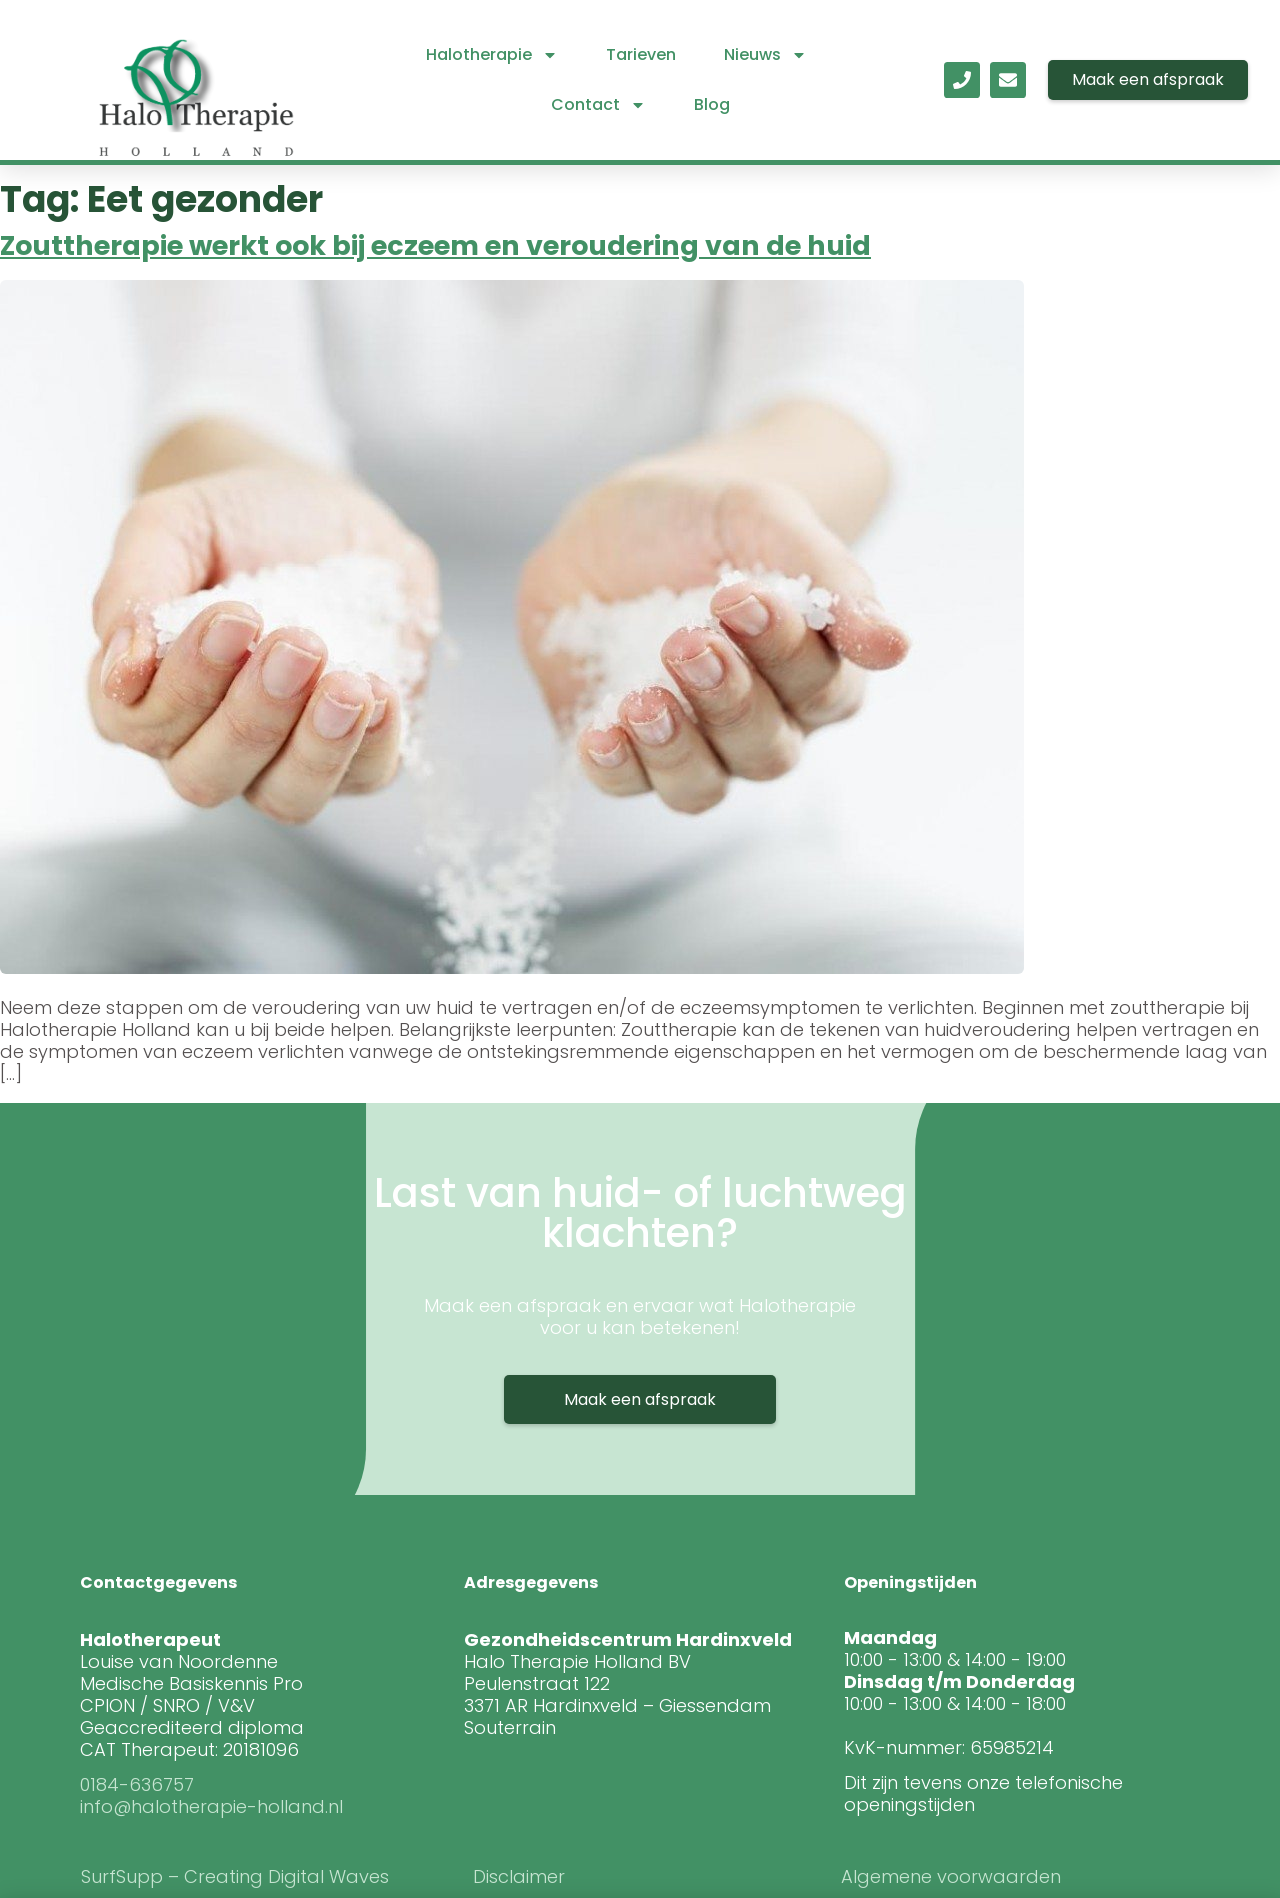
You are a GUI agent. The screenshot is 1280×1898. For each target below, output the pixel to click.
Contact (598, 105)
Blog (712, 104)
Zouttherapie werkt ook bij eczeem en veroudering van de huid (435, 245)
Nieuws (765, 55)
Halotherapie (492, 55)
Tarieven (641, 54)
